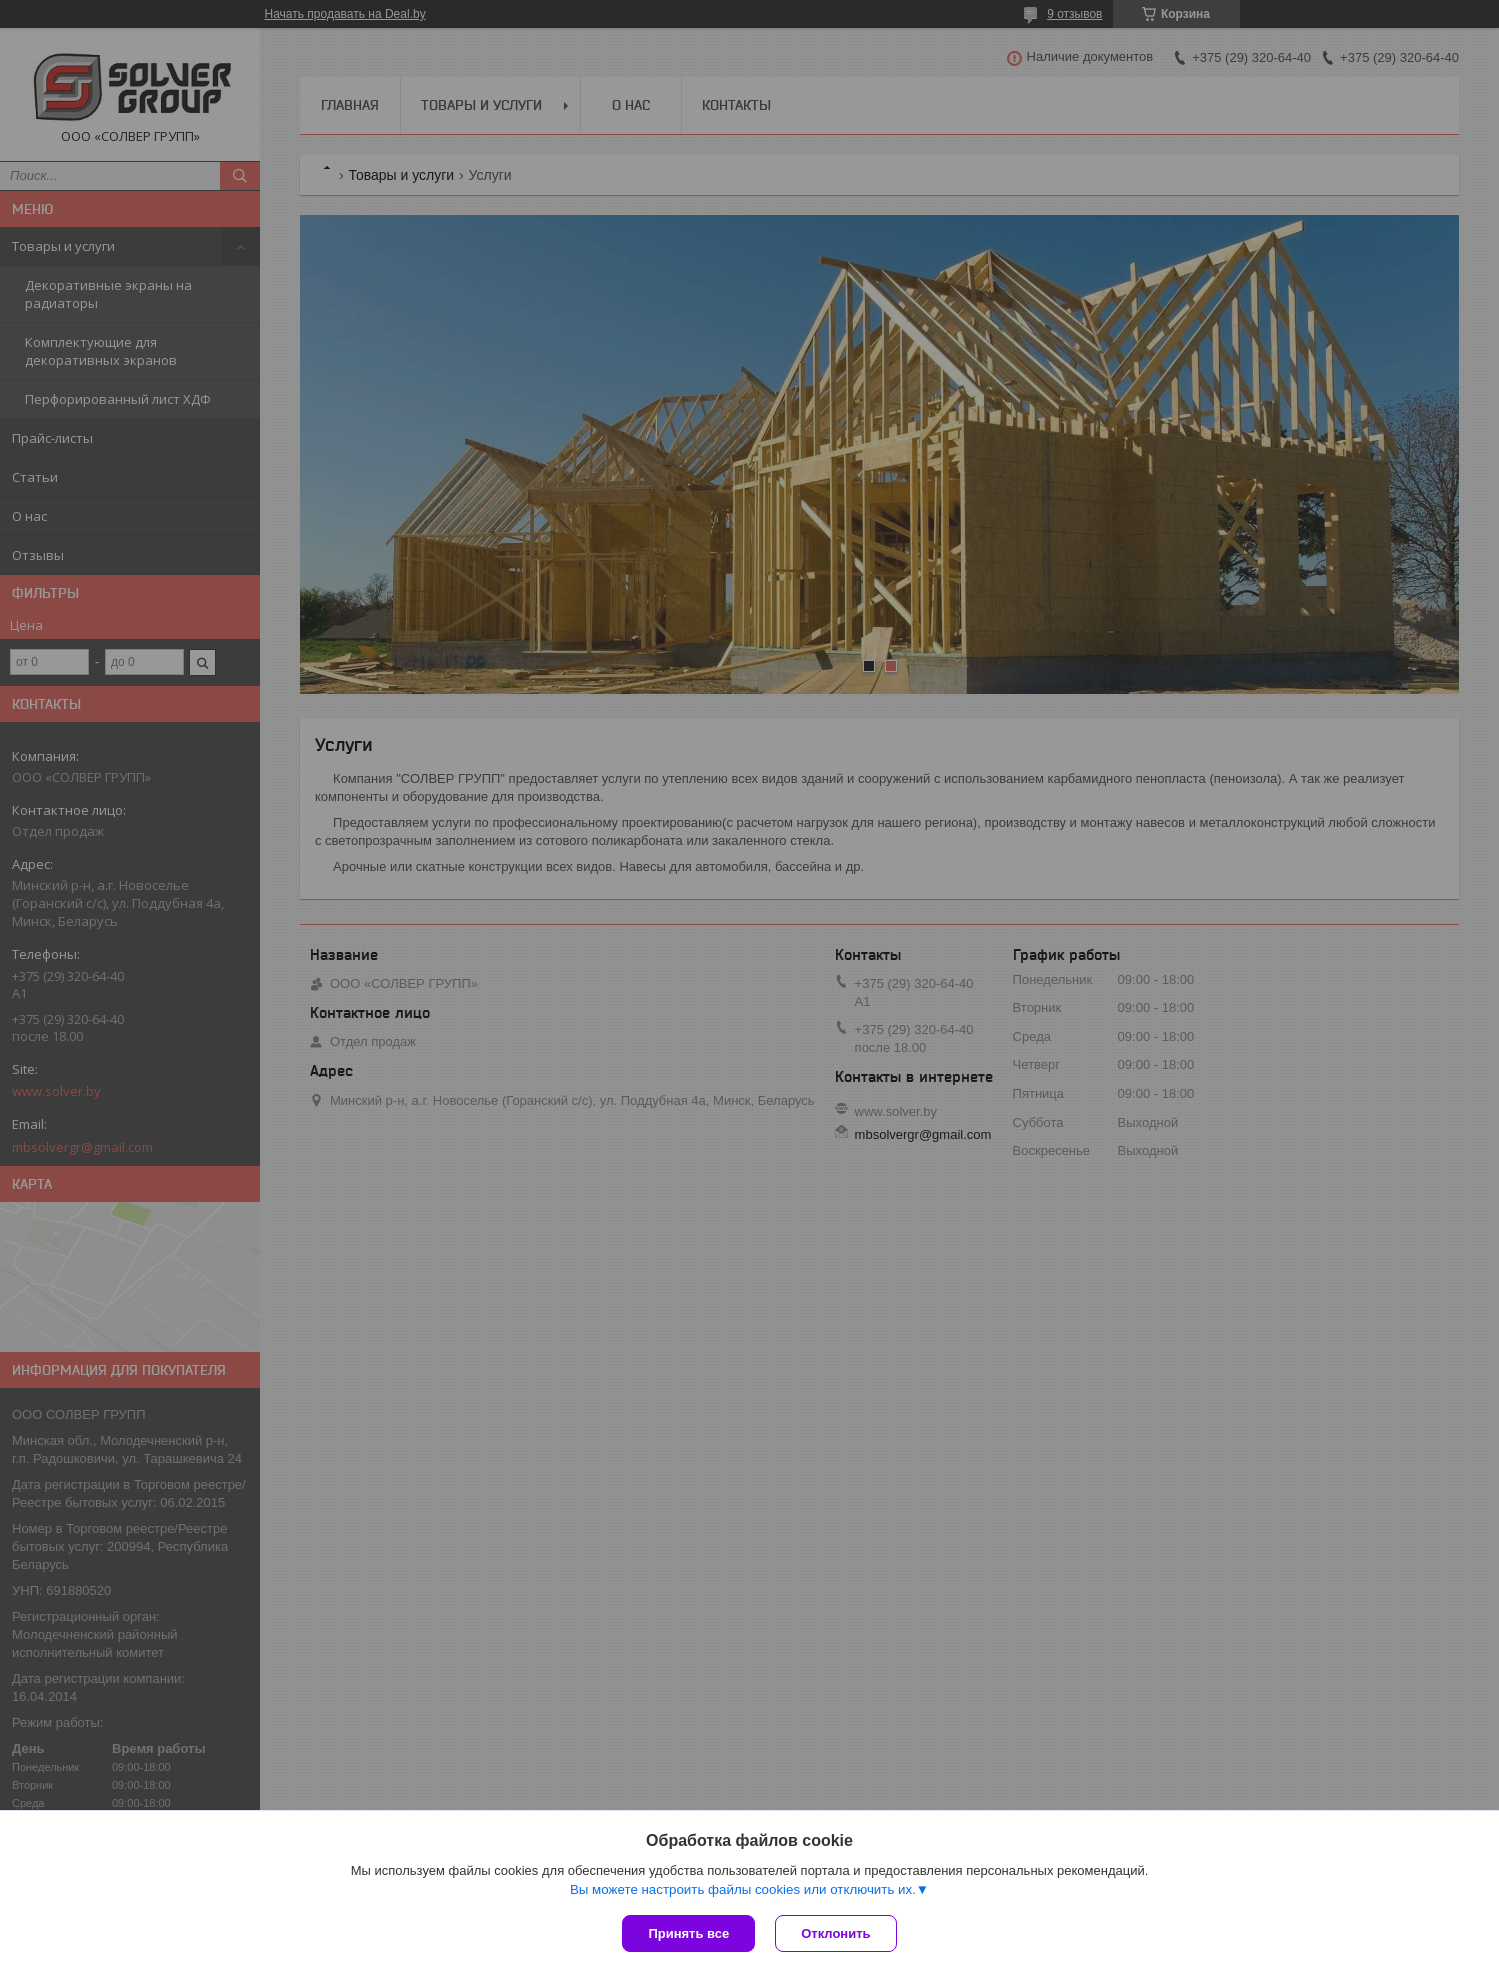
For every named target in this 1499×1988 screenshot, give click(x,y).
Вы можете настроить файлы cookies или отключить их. (743, 1889)
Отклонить (835, 1933)
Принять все (688, 1933)
